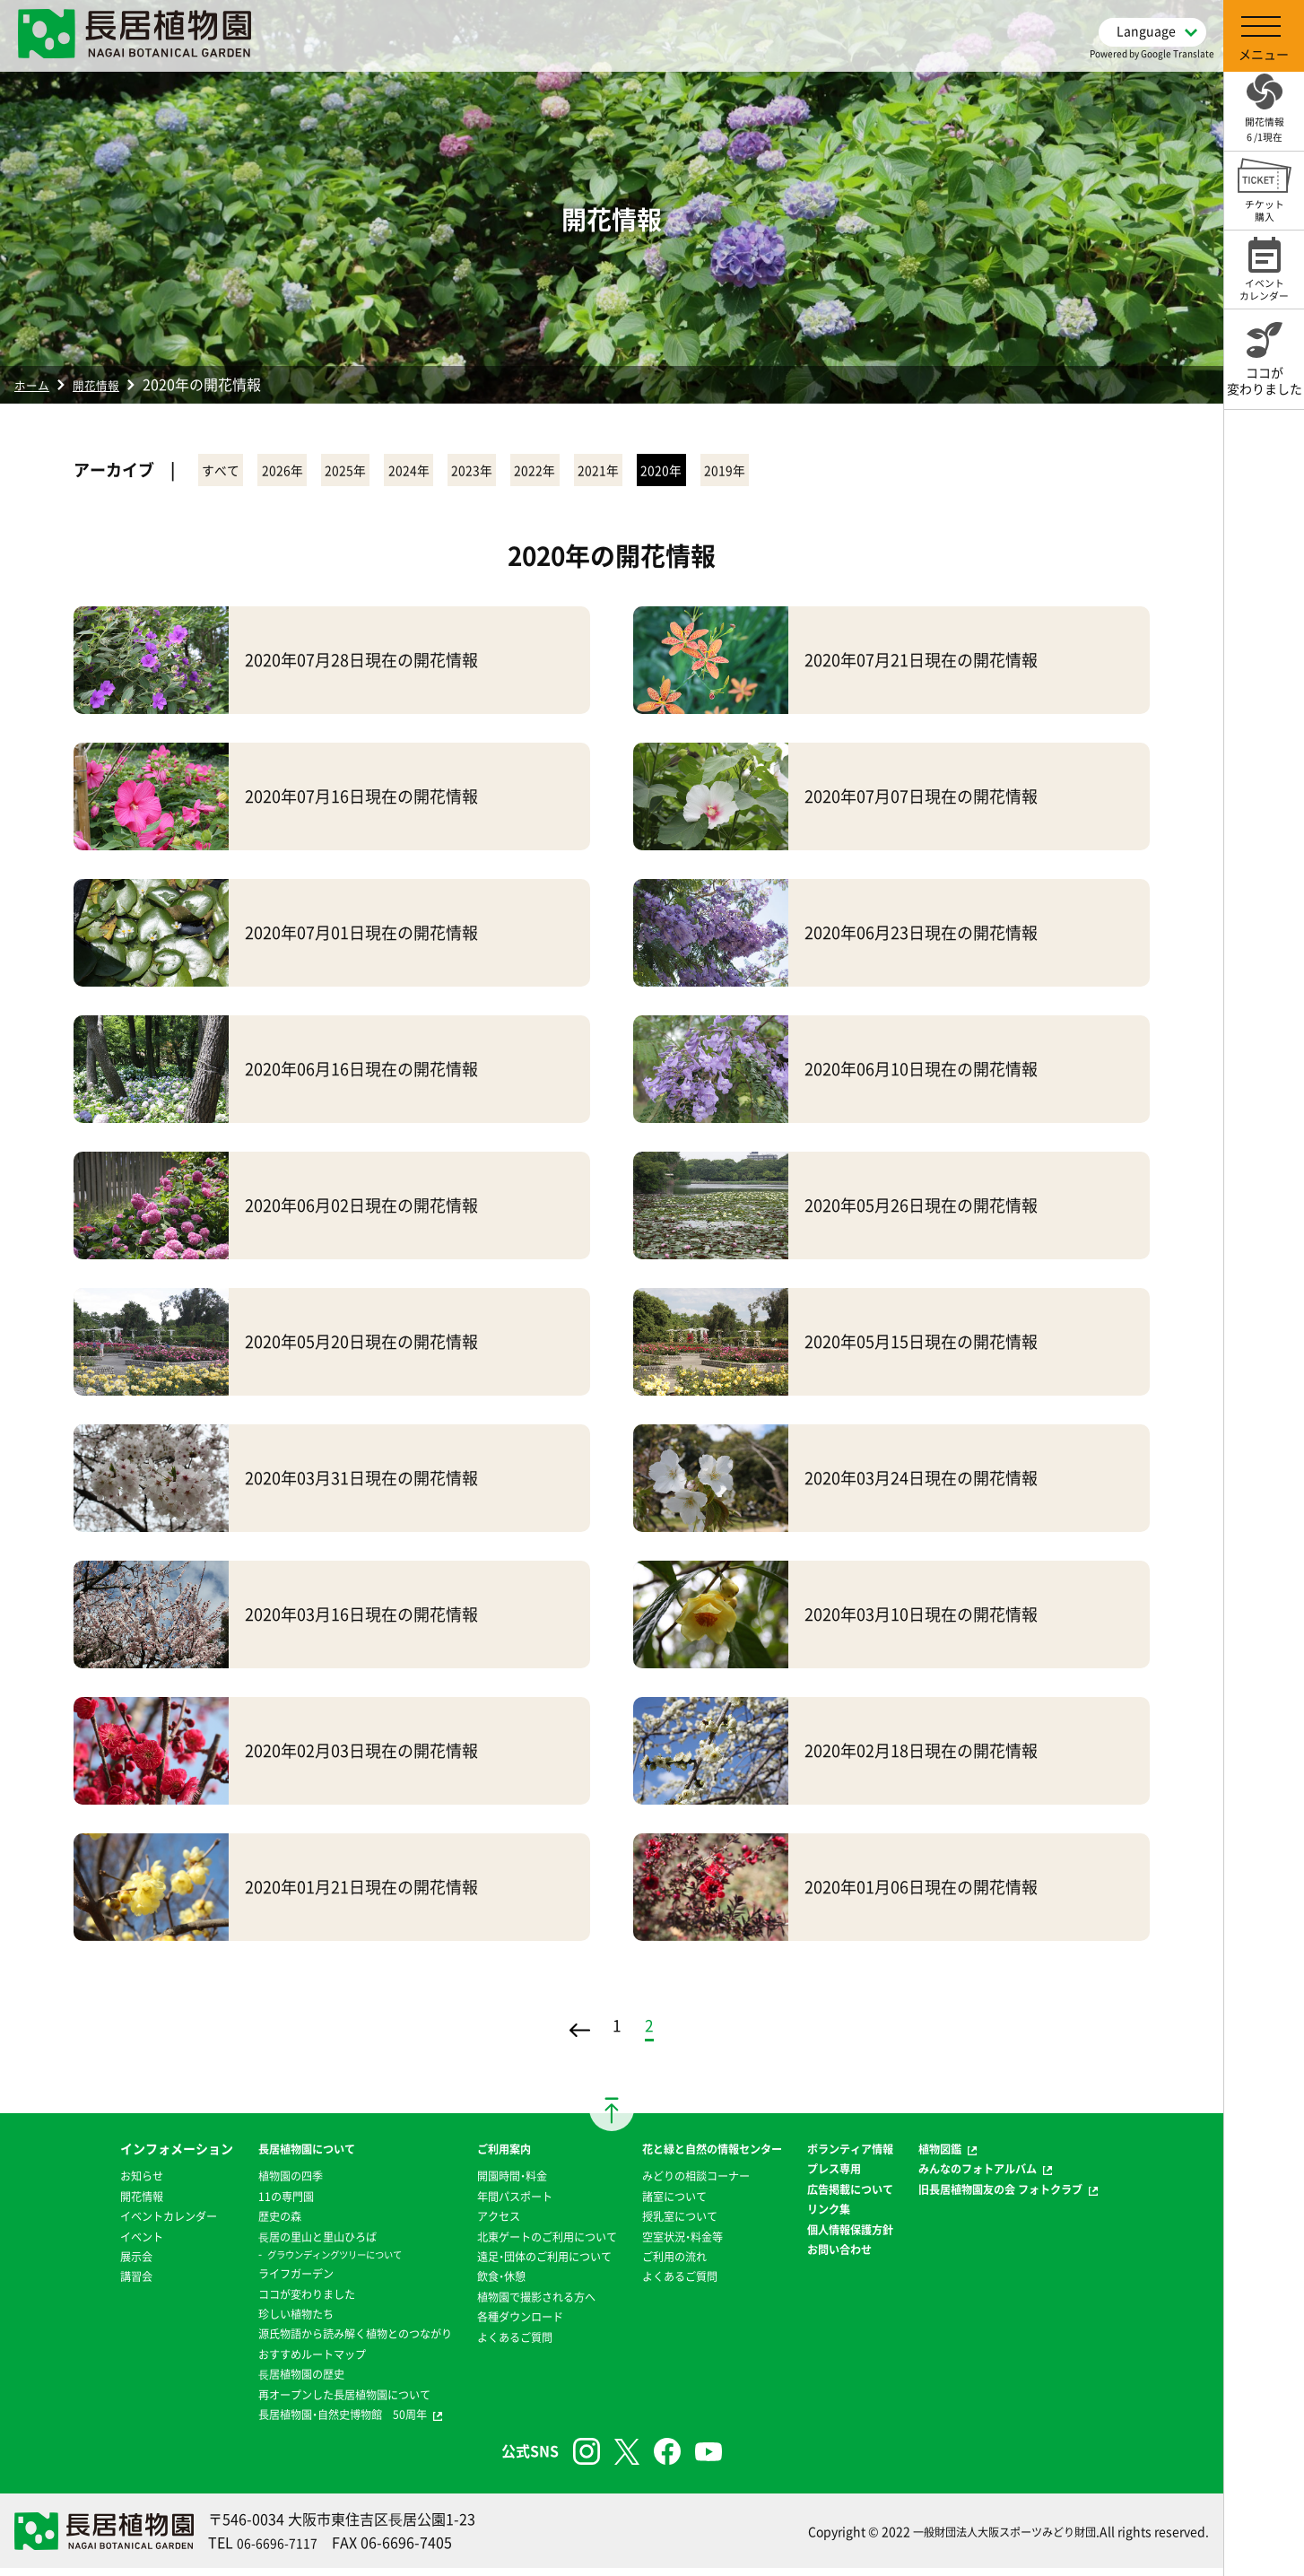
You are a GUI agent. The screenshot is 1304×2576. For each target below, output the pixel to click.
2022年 (680, 472)
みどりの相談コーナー (700, 2183)
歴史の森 (223, 2223)
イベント (85, 2244)
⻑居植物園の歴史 (248, 2381)
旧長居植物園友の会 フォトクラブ (1047, 2197)
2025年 (411, 472)
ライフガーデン (242, 2281)
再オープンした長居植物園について (298, 2401)
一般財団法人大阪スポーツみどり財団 (989, 2539)
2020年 (860, 472)
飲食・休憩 (477, 2284)
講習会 (79, 2284)
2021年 (770, 472)
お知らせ (85, 2183)
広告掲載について (876, 2197)
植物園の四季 (236, 2183)
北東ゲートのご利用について (531, 2244)
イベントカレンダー (116, 2223)
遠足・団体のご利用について (527, 2264)
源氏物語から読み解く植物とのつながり (311, 2341)
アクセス (474, 2223)
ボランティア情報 (876, 2156)
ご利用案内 (480, 2156)
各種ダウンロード (499, 2324)
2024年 (501, 472)
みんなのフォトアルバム (1021, 2176)
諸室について (675, 2204)
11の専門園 (230, 2204)
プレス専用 (857, 2176)
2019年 (949, 472)
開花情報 (109, 384)
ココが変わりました (254, 2302)
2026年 (322, 472)
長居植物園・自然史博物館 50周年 (296, 2422)
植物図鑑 (977, 2156)
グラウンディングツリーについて (288, 2262)
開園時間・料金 (490, 2183)
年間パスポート (493, 2204)
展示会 (79, 2264)
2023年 (591, 472)
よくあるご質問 (493, 2345)
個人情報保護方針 (876, 2237)
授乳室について (682, 2223)
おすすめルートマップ (261, 2362)
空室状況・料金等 (685, 2244)
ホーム (35, 384)
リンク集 (851, 2216)
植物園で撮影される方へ (518, 2304)
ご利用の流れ (675, 2264)
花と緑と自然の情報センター (719, 2156)
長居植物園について (254, 2156)
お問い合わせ (863, 2257)
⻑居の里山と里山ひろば (267, 2244)
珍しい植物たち (242, 2321)
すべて (234, 472)
